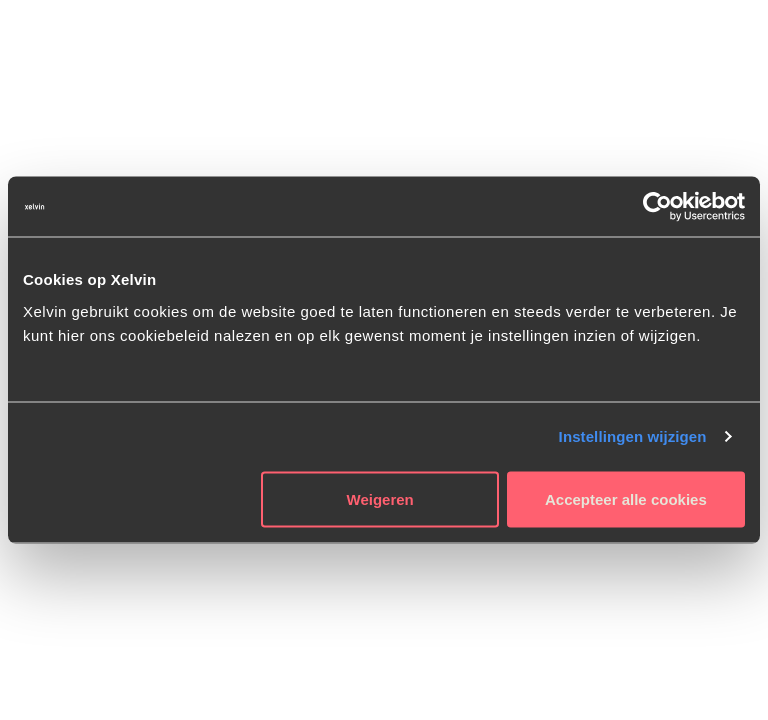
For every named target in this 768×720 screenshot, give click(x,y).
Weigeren (380, 498)
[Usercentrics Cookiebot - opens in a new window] (657, 207)
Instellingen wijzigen (633, 436)
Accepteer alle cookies (626, 498)
